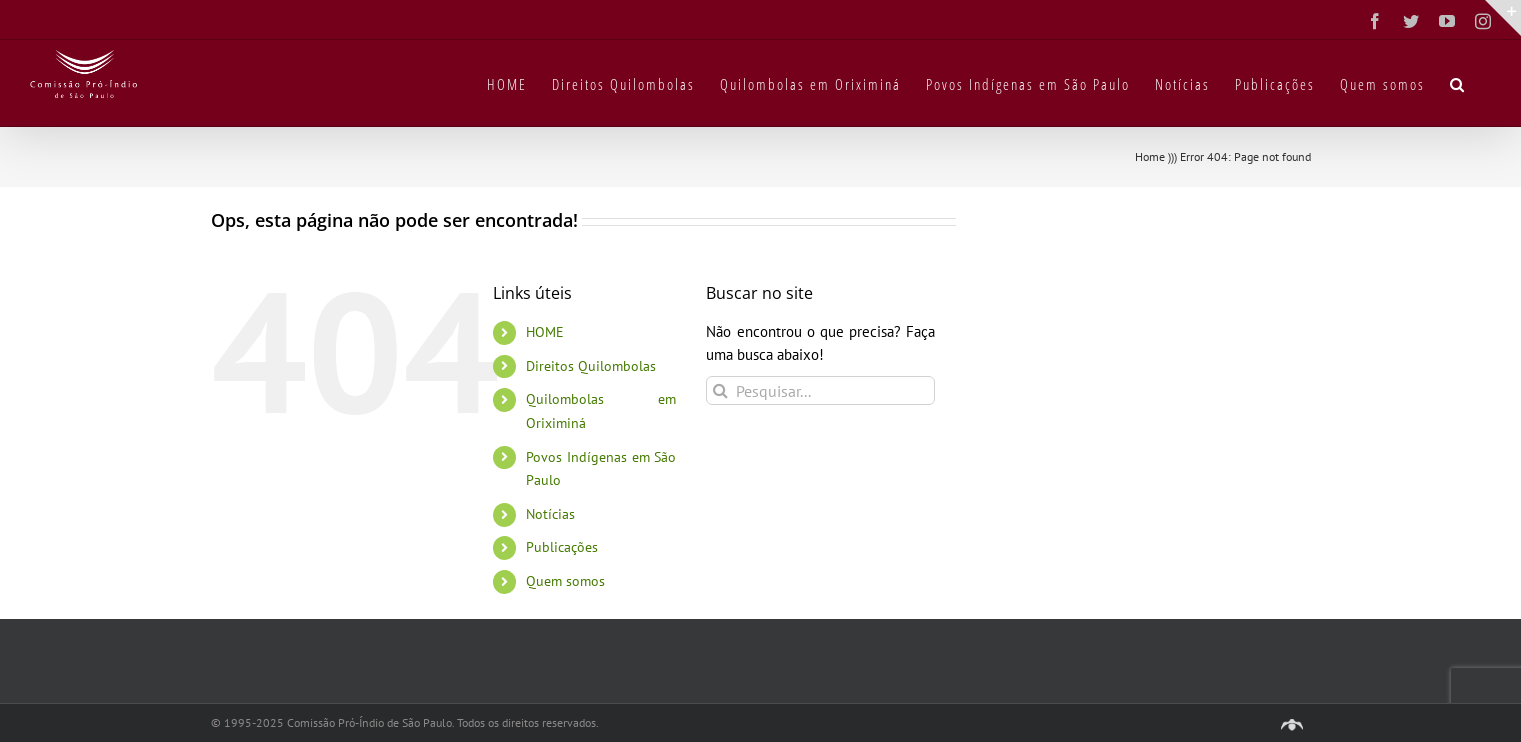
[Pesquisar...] (820, 390)
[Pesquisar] (720, 390)
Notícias (550, 514)
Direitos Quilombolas (591, 366)
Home (1150, 156)
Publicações (562, 547)
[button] (1458, 83)
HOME (545, 332)
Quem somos (565, 581)
